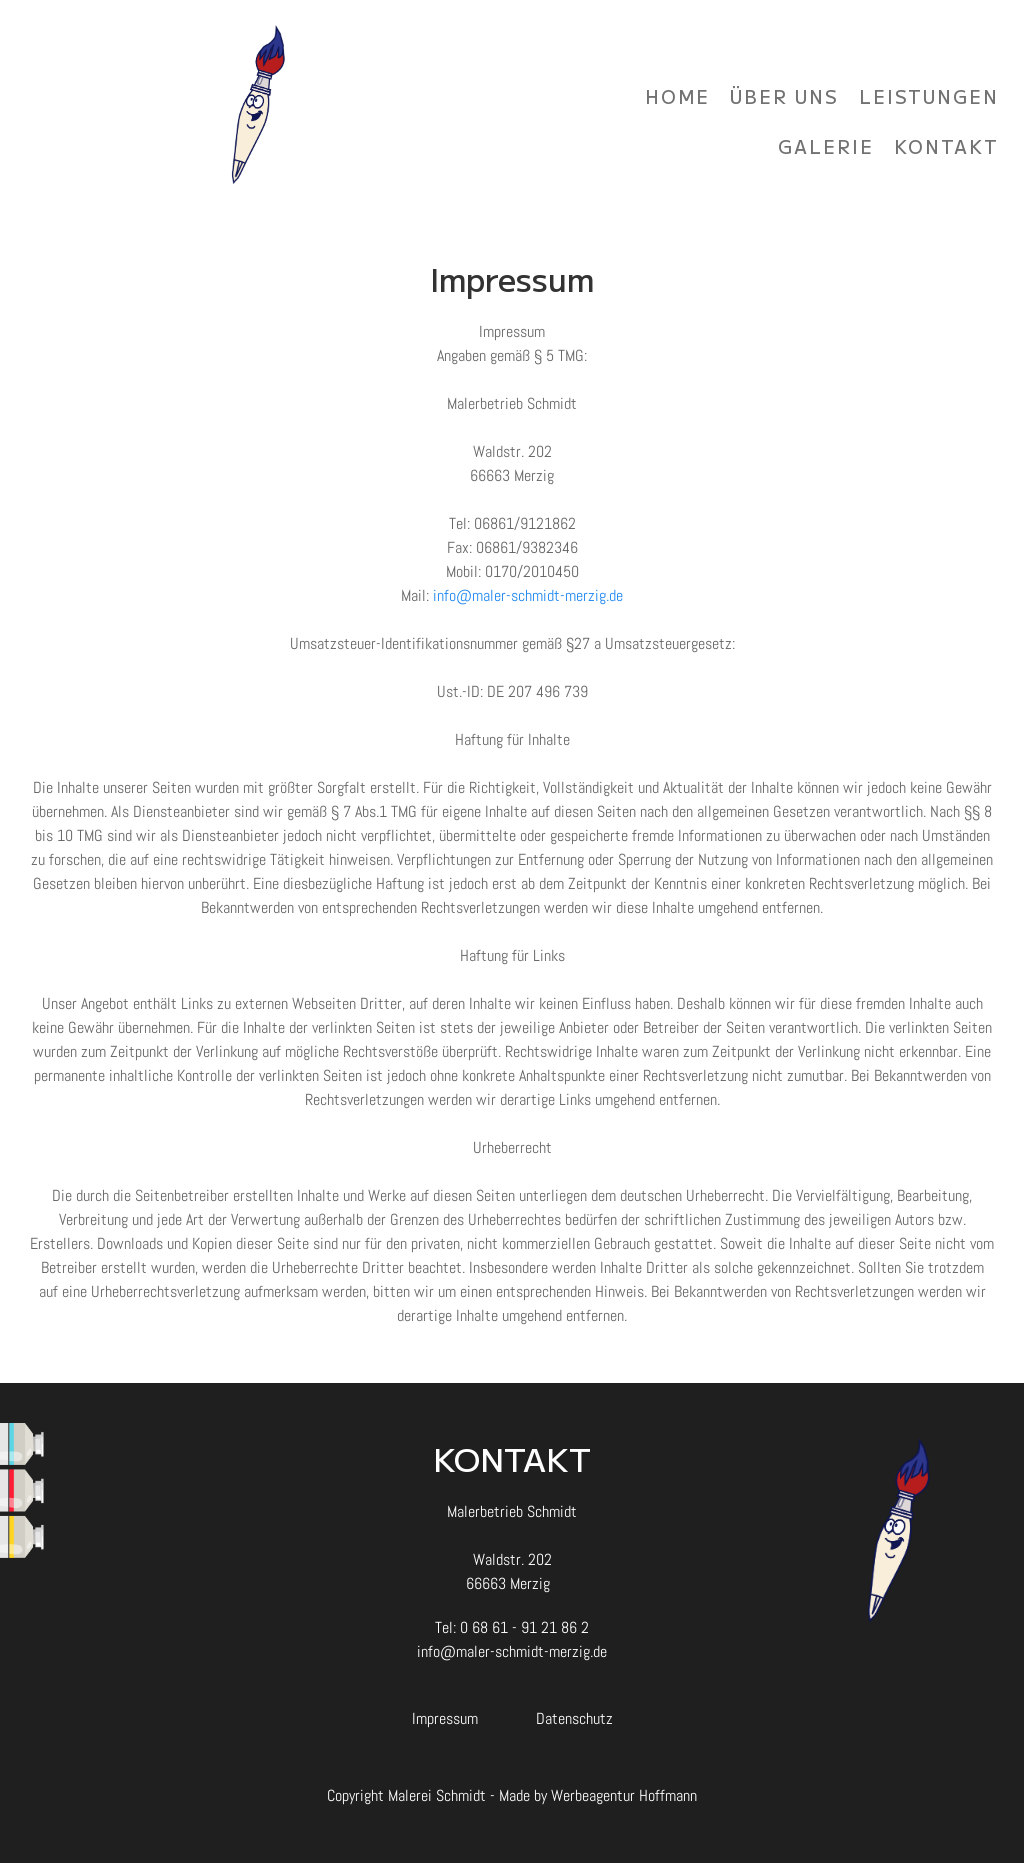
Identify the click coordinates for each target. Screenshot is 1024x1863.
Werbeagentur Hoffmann (624, 1795)
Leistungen (929, 96)
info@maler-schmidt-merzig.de (528, 595)
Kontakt (946, 146)
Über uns (784, 96)
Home (677, 96)
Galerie (826, 146)
